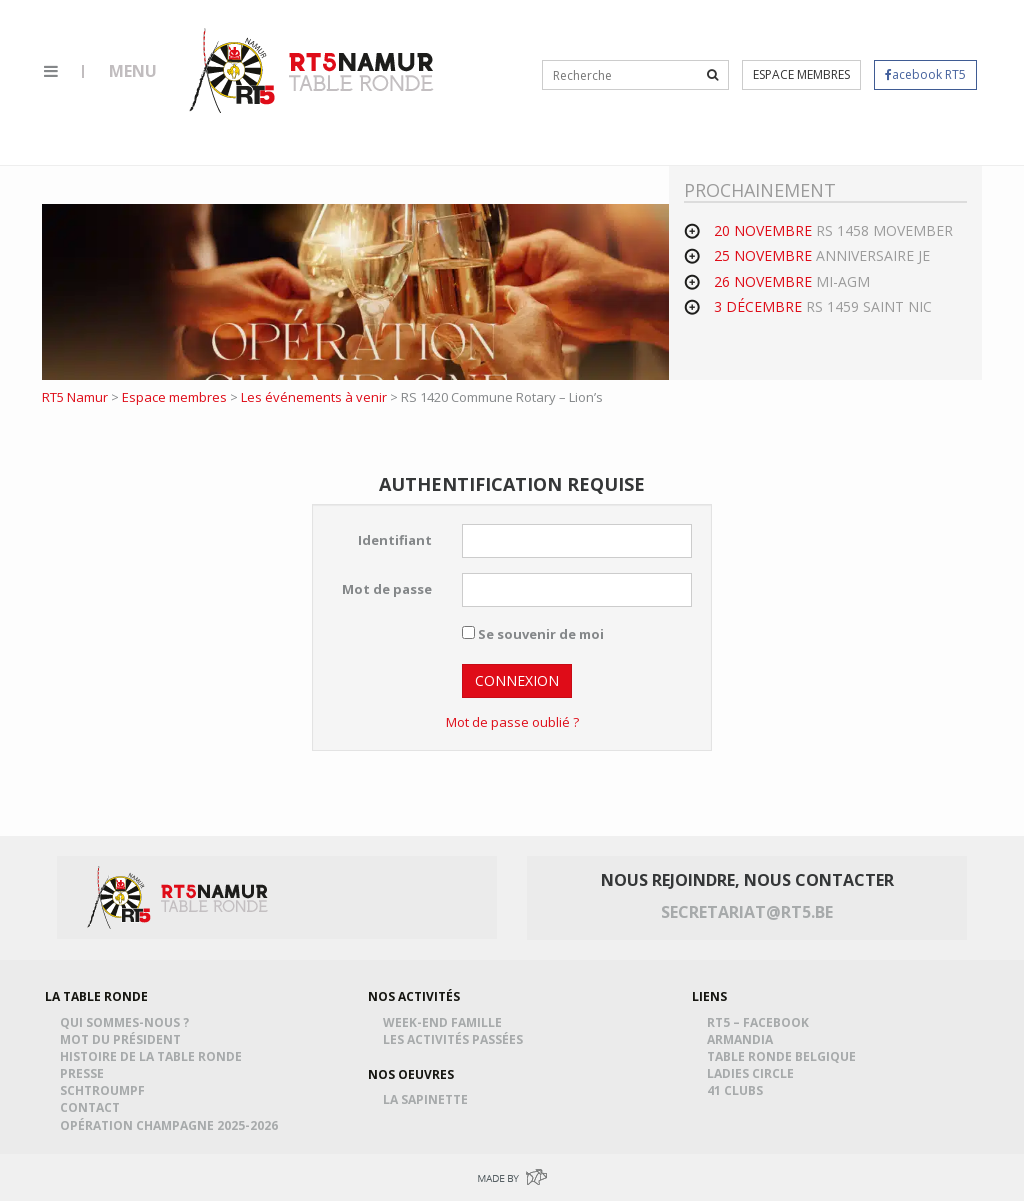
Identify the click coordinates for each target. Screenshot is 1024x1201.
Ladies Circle (753, 1073)
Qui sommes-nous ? (127, 1022)
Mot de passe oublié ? (512, 722)
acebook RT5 (925, 74)
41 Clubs (738, 1090)
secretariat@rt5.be (747, 912)
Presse (85, 1073)
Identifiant (395, 540)
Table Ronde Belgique (784, 1056)
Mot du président (123, 1039)
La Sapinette (428, 1099)
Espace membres (801, 74)
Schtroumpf (105, 1090)
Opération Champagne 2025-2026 (172, 1125)
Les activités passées (456, 1039)
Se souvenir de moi (533, 634)
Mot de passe (387, 589)
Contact (93, 1107)
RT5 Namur (313, 70)
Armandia (743, 1039)
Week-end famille (445, 1022)
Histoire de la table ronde (154, 1056)
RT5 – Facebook (761, 1022)
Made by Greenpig (512, 1177)
